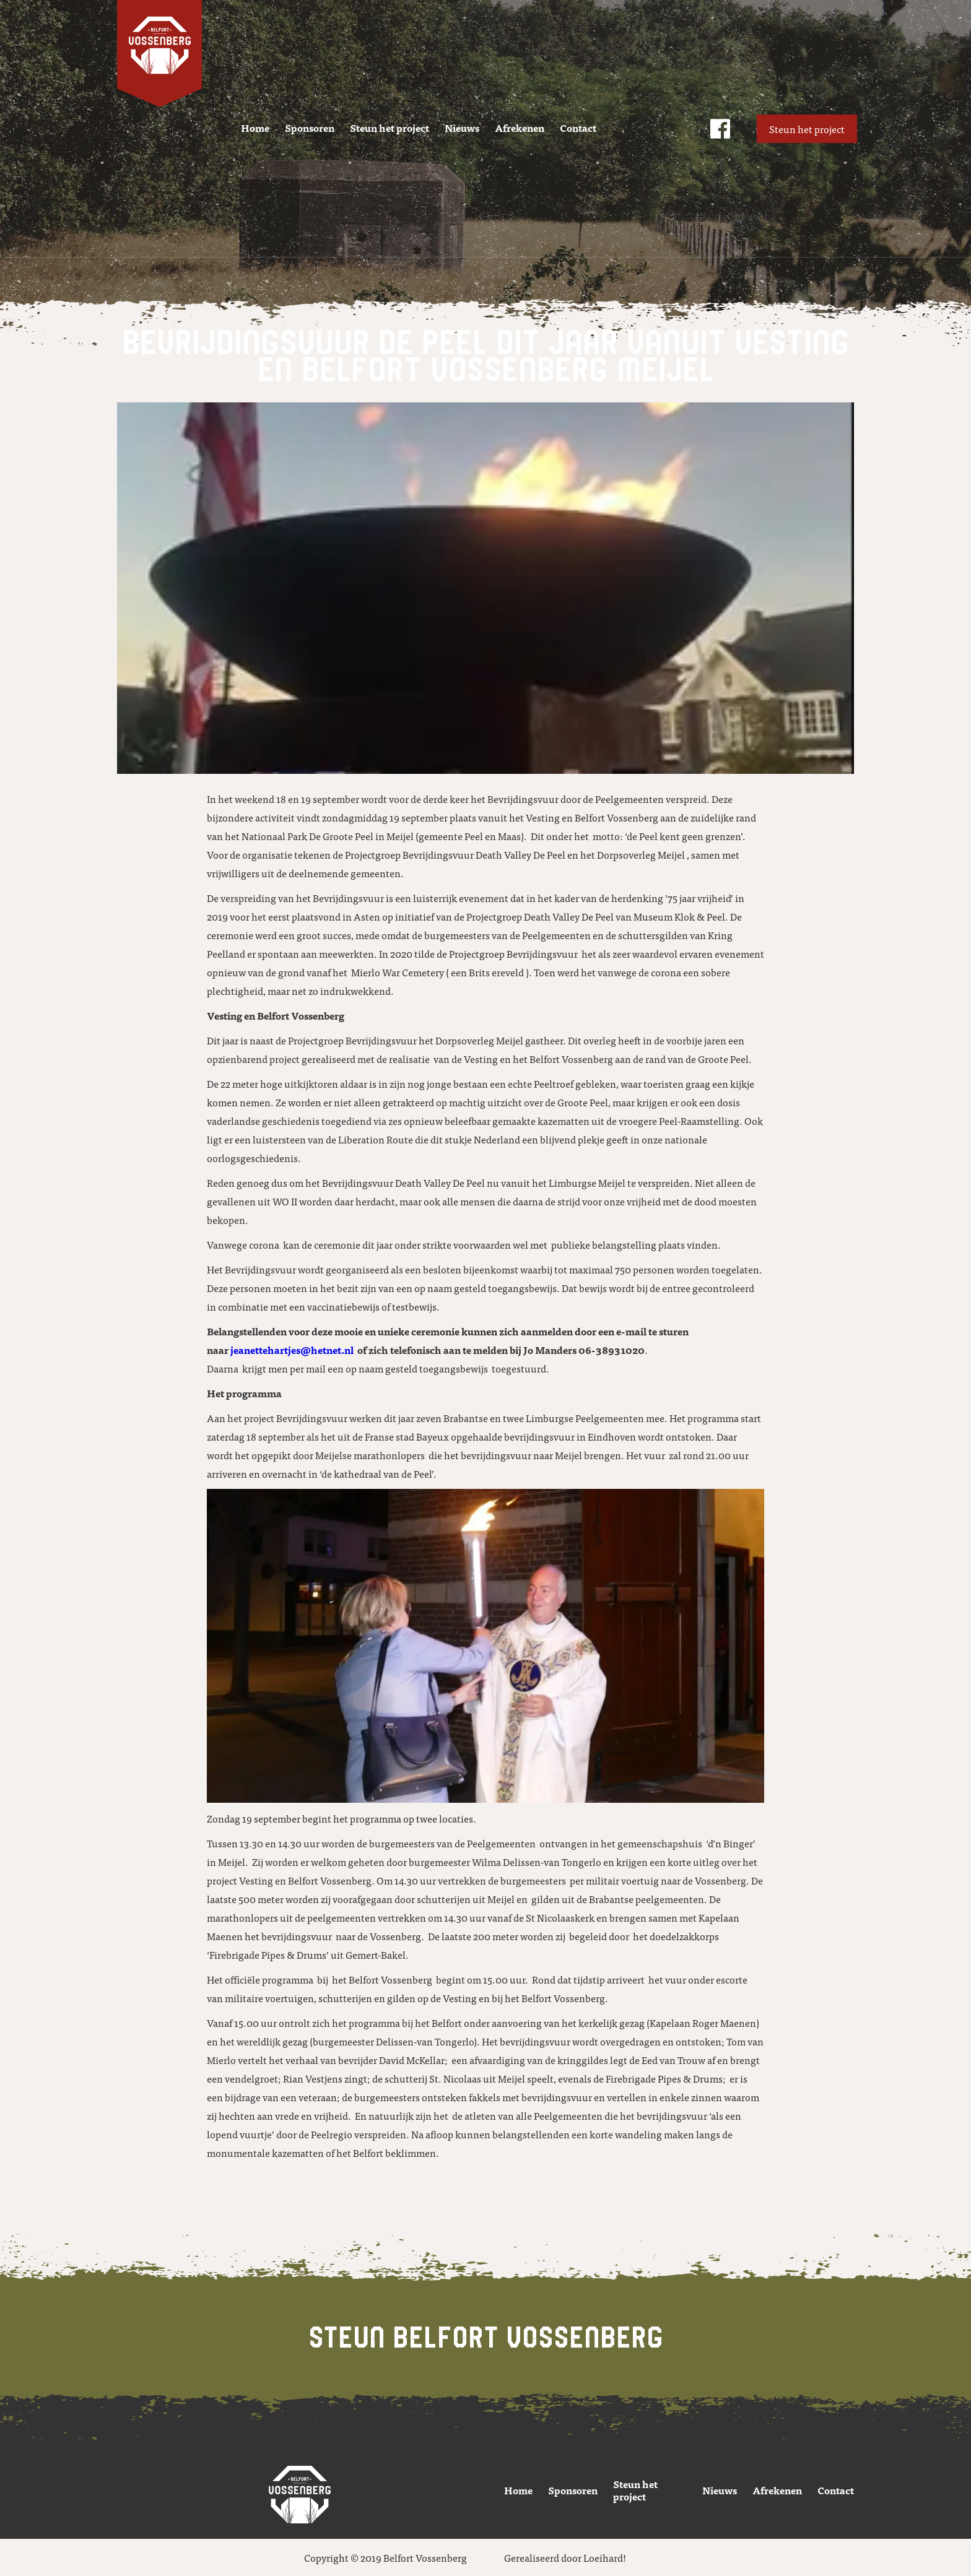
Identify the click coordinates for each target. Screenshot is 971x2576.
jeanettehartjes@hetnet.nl (292, 1350)
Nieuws (462, 127)
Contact (578, 127)
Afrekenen (519, 127)
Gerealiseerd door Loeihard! (565, 2557)
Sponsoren (309, 127)
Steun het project (389, 127)
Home (255, 127)
